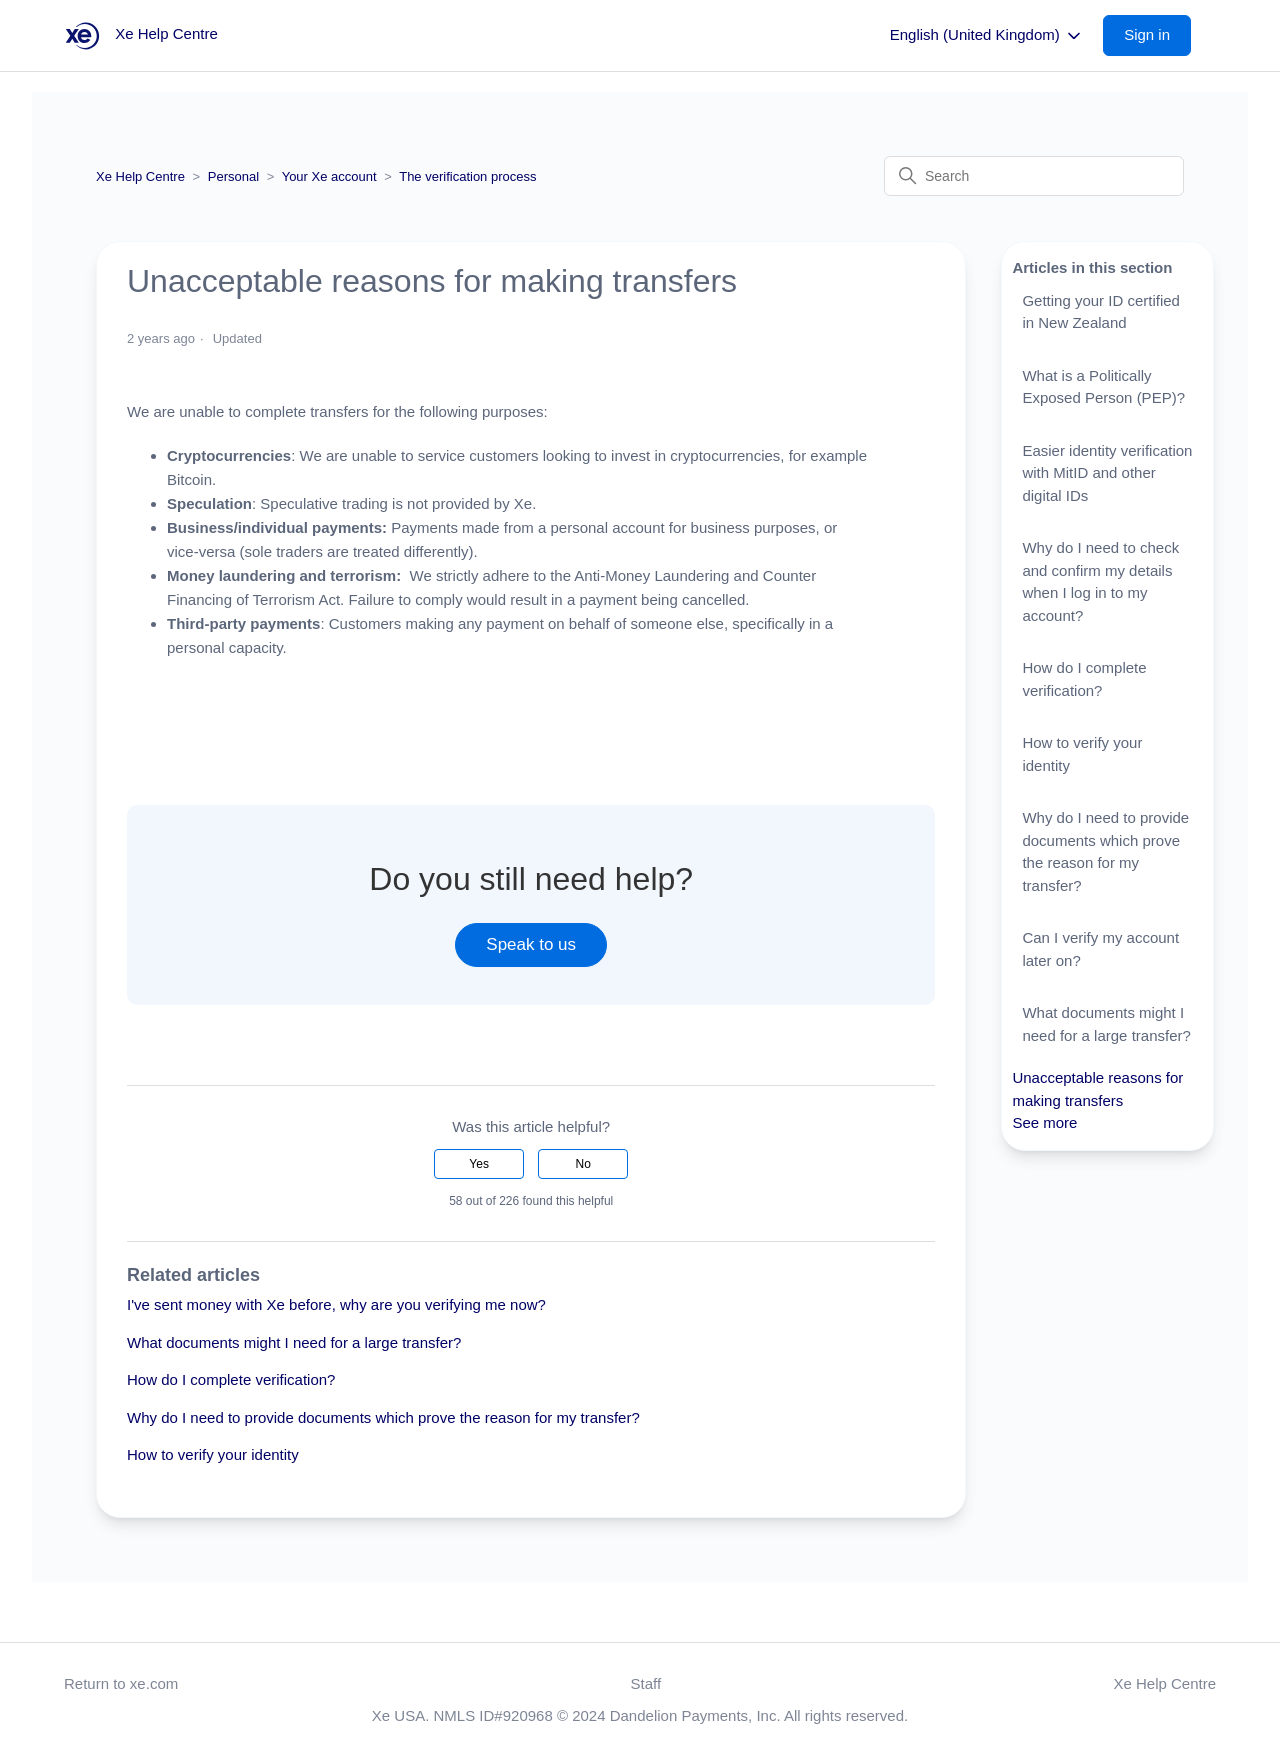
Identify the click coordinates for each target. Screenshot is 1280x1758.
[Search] (1034, 176)
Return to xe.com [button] (121, 1683)
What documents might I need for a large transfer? (294, 1342)
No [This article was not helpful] (583, 1164)
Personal (233, 176)
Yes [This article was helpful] (479, 1164)
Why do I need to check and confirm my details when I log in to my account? (1100, 581)
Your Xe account (329, 176)
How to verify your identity (213, 1454)
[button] (1157, 35)
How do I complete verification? (231, 1379)
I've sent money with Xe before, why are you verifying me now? (336, 1304)
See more (1044, 1122)
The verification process (467, 176)
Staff (646, 1683)
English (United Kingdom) (987, 36)
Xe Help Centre (140, 176)
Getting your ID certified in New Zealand (1101, 312)
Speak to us (531, 944)
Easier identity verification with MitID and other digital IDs (1107, 473)
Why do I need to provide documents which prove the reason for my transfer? (383, 1417)
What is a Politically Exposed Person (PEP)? (1103, 387)
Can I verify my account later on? (1100, 949)
